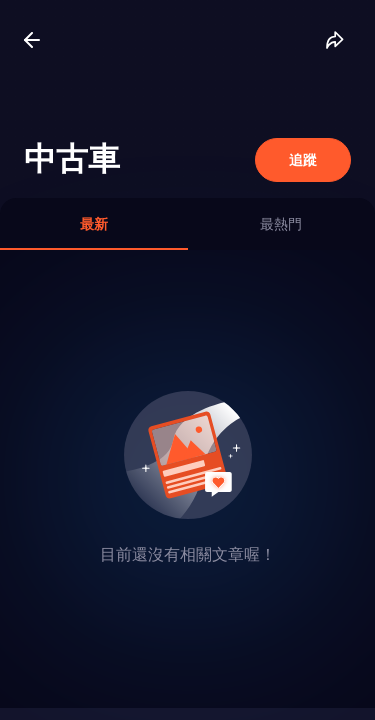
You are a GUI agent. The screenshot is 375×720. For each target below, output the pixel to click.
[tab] (94, 224)
